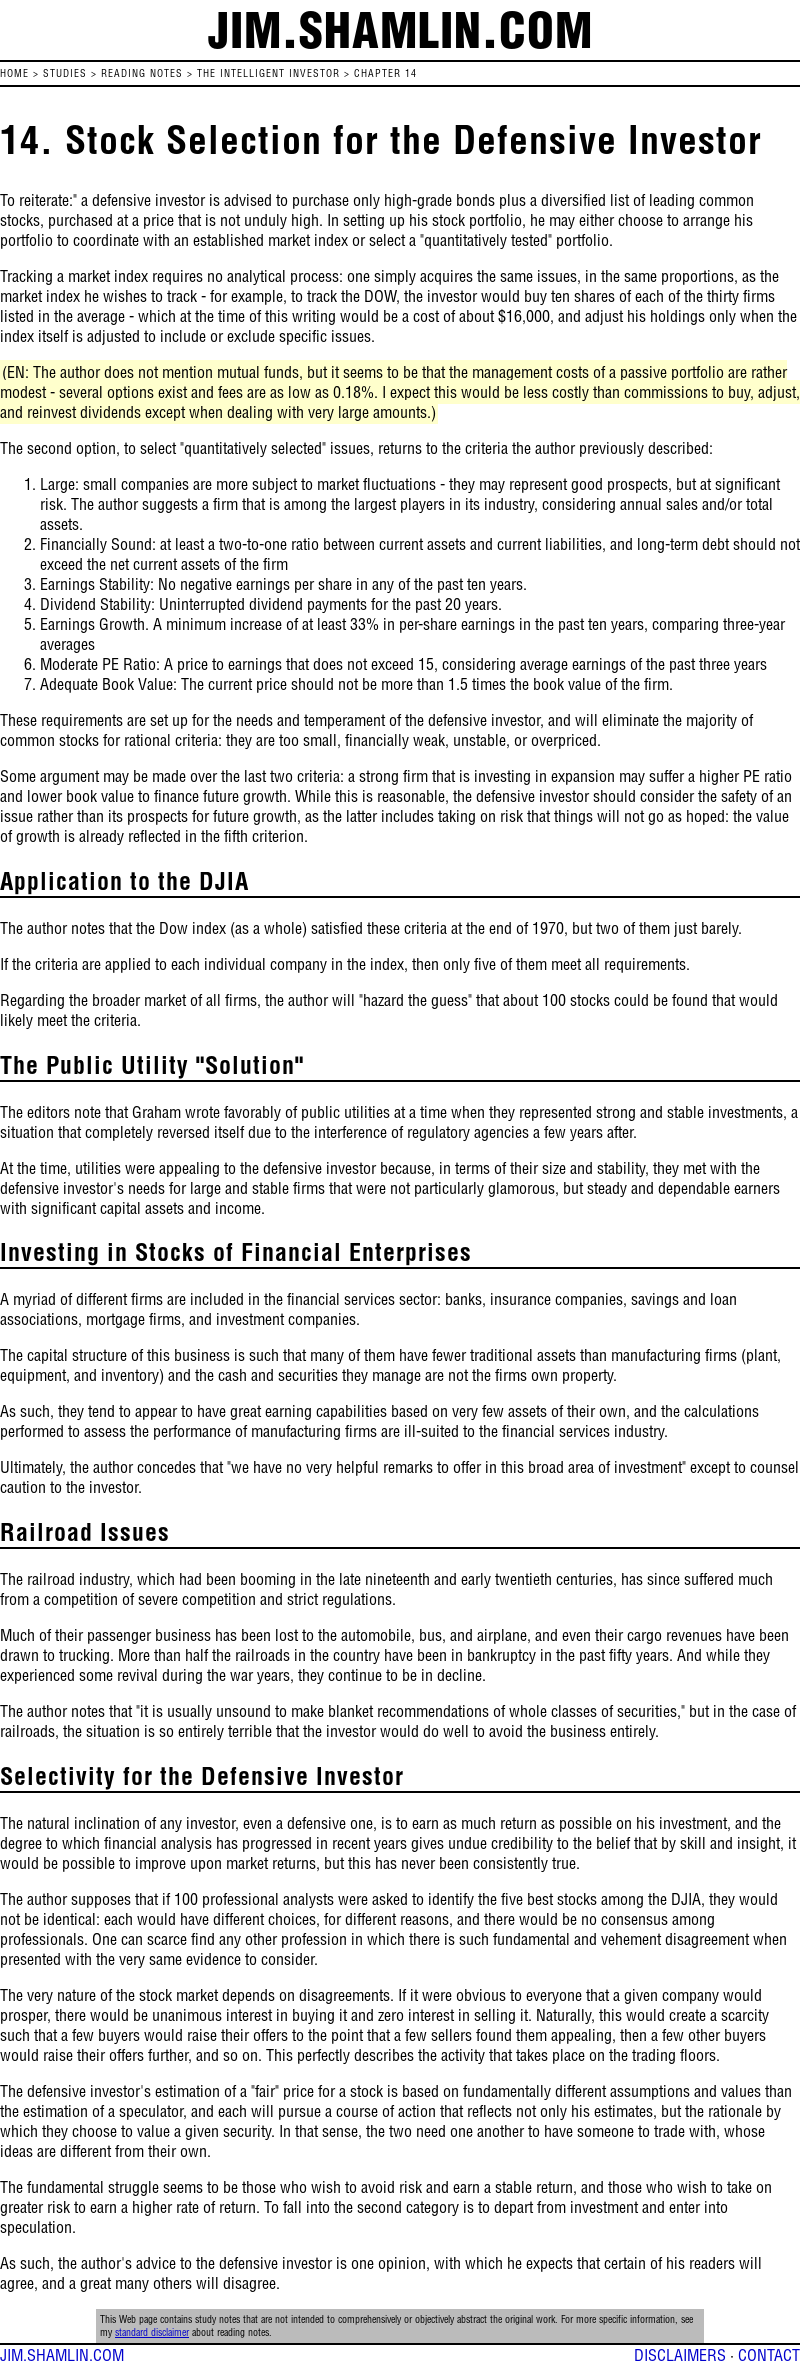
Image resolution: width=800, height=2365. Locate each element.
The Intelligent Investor (268, 73)
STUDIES (65, 73)
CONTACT (769, 2355)
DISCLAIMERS (680, 2355)
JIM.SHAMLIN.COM (62, 2355)
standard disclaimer (152, 2332)
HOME (14, 73)
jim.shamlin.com (400, 30)
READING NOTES (142, 73)
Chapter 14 (385, 73)
